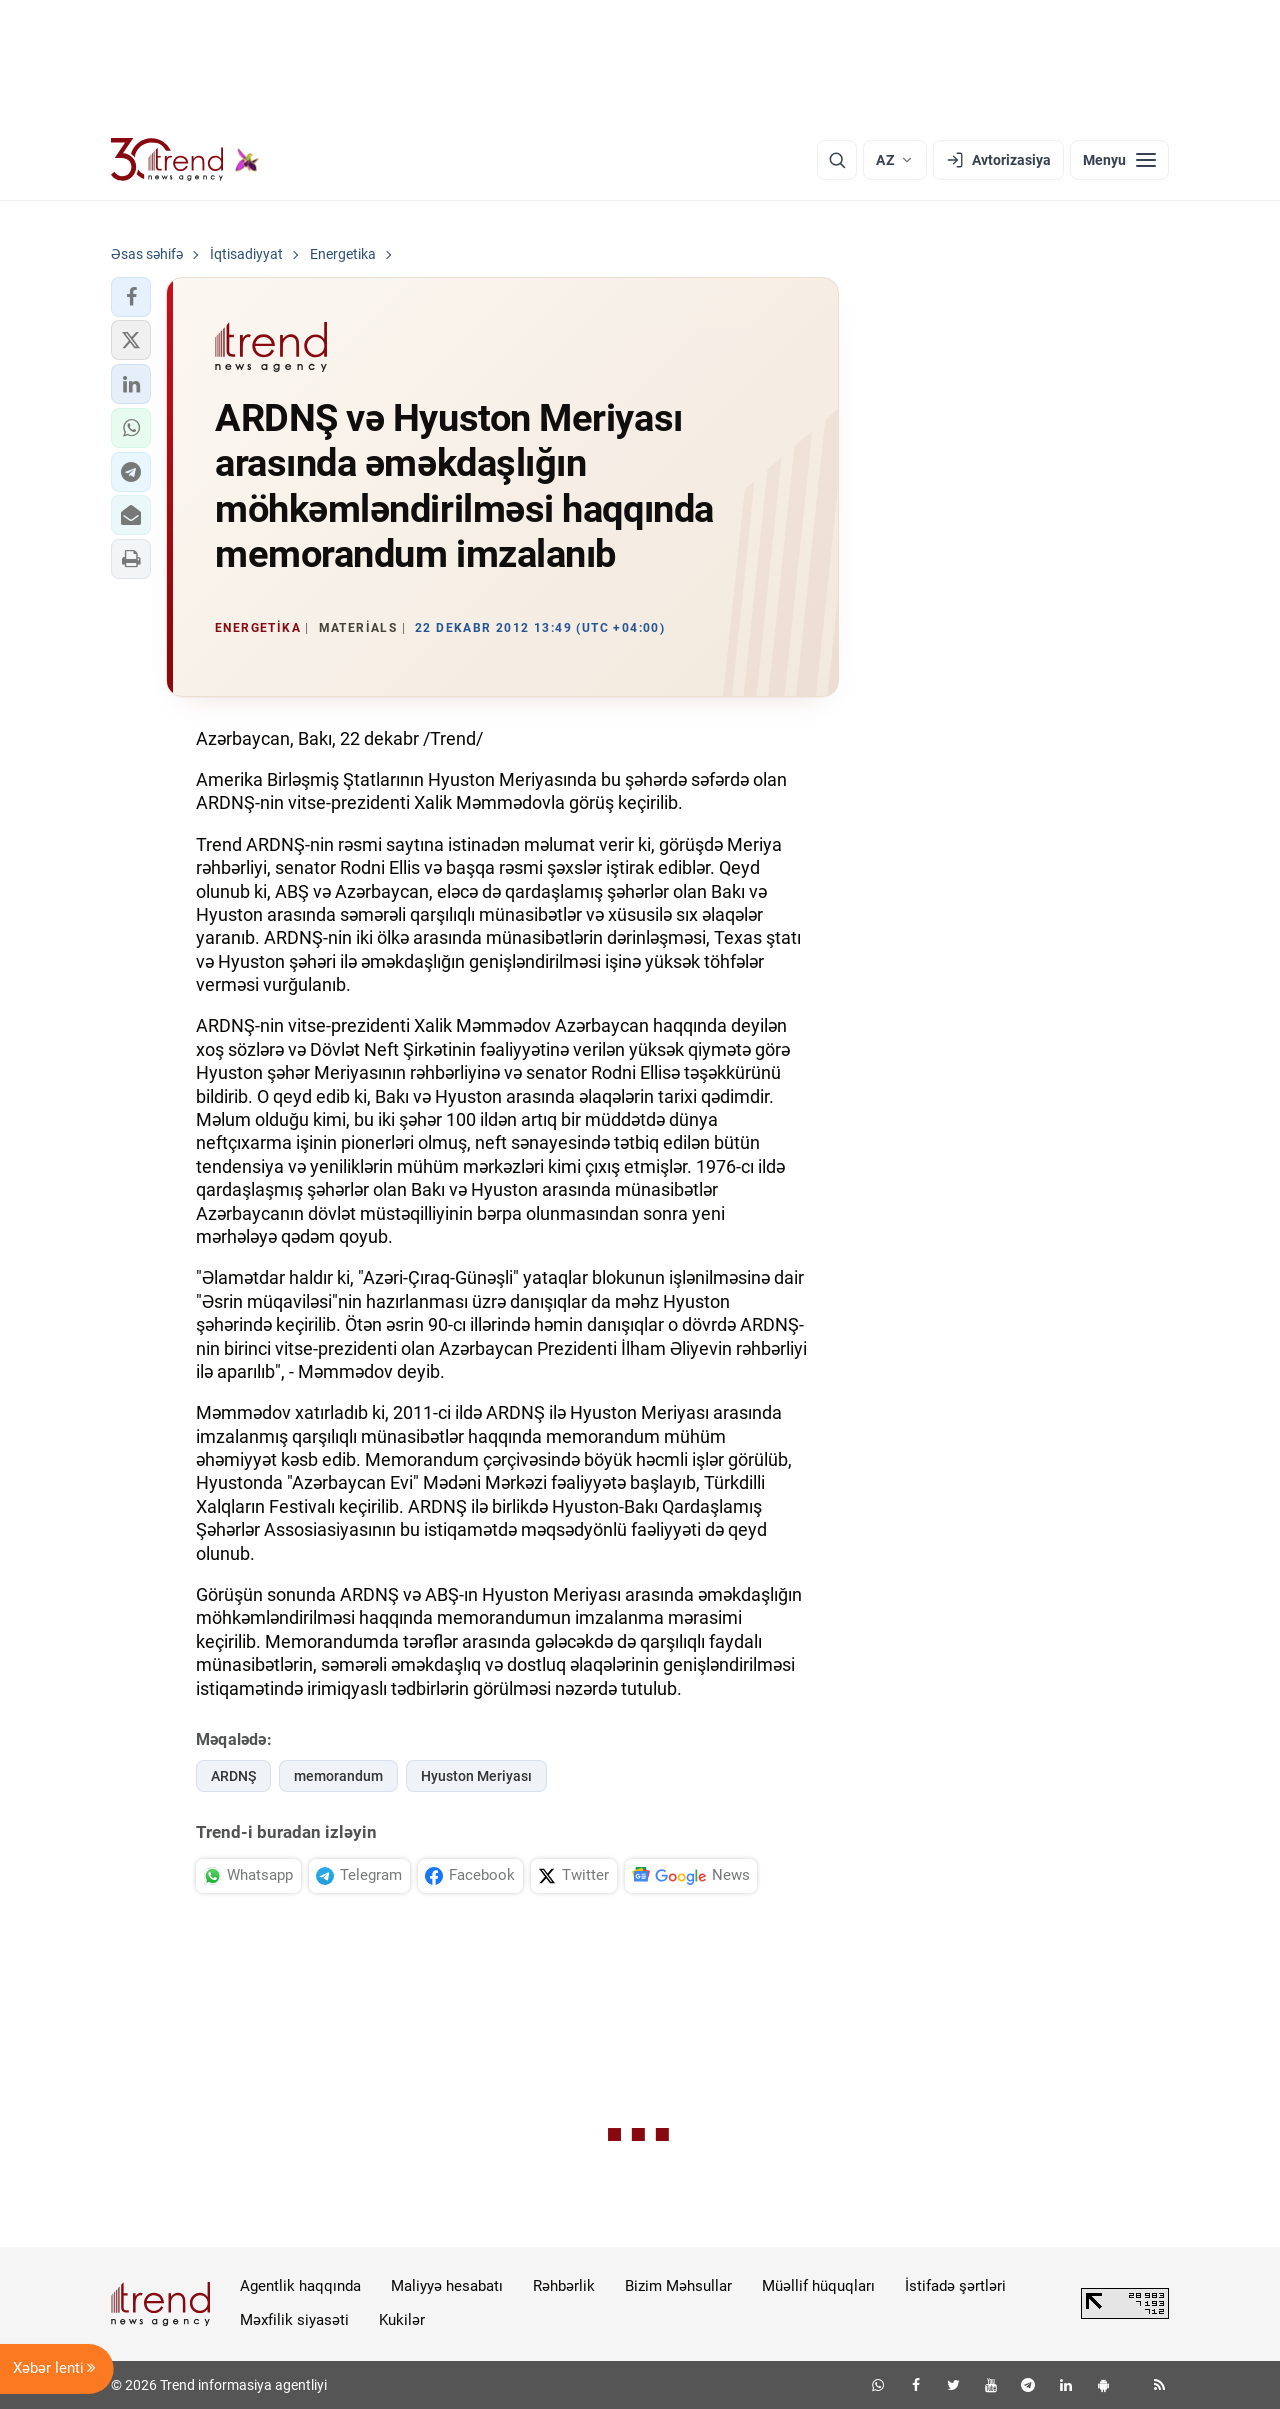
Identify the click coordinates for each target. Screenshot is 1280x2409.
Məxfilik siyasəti (294, 2320)
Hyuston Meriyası (476, 1776)
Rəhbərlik (564, 2286)
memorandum (338, 1776)
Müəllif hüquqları (818, 2286)
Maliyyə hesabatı (447, 2286)
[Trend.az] (185, 160)
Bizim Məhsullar (678, 2286)
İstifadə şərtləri (955, 2286)
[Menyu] (1119, 160)
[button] (131, 297)
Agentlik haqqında (300, 2286)
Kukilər (402, 2320)
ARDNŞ (233, 1776)
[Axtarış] (837, 160)
